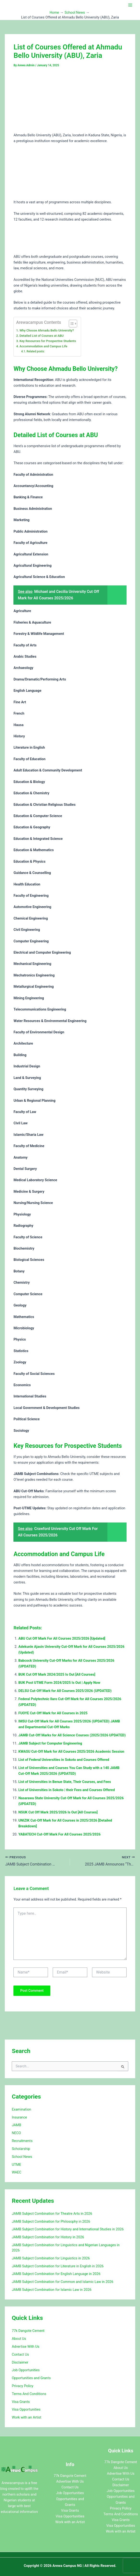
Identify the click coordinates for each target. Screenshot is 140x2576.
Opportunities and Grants (31, 2378)
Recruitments (22, 2141)
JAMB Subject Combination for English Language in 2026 (56, 2274)
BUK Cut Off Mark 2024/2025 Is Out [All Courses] (56, 1674)
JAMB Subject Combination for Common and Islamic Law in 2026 (62, 2282)
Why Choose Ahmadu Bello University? (46, 330)
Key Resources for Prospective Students (47, 341)
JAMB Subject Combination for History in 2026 (48, 2237)
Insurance (19, 2117)
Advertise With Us (25, 2346)
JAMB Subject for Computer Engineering (51, 1743)
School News (22, 2157)
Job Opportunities (26, 2370)
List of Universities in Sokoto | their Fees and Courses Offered (66, 1790)
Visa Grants (21, 2402)
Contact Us (20, 2354)
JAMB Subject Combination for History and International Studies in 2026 (68, 2229)
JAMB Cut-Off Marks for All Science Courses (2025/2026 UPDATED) (72, 1735)
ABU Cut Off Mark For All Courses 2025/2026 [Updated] (61, 1638)
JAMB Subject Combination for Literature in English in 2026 (58, 2266)
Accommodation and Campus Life (43, 346)
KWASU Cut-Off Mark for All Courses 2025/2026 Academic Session (71, 1751)
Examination (21, 2109)
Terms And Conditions (29, 2394)
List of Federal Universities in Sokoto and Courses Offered (63, 1759)
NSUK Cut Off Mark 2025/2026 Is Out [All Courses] (58, 1812)
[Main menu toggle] (130, 5)
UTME (16, 2164)
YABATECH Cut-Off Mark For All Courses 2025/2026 (59, 1834)
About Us (19, 2338)
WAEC (16, 2172)
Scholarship (21, 2149)
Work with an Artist (26, 2417)
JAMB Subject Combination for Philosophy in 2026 (51, 2221)
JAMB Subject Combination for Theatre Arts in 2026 (52, 2213)
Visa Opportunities (26, 2409)
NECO (16, 2133)
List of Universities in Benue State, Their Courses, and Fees (65, 1782)
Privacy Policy (22, 2386)
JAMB (16, 2125)
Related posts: (36, 351)
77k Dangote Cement (28, 2331)
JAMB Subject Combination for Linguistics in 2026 (51, 2258)
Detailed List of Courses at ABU (41, 335)
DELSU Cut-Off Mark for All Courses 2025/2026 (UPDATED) (64, 1691)
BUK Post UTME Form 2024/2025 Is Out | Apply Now (59, 1682)
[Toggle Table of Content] (70, 323)
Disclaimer (20, 2362)
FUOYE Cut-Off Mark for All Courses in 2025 (52, 1713)
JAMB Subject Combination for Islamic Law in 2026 (51, 2289)
